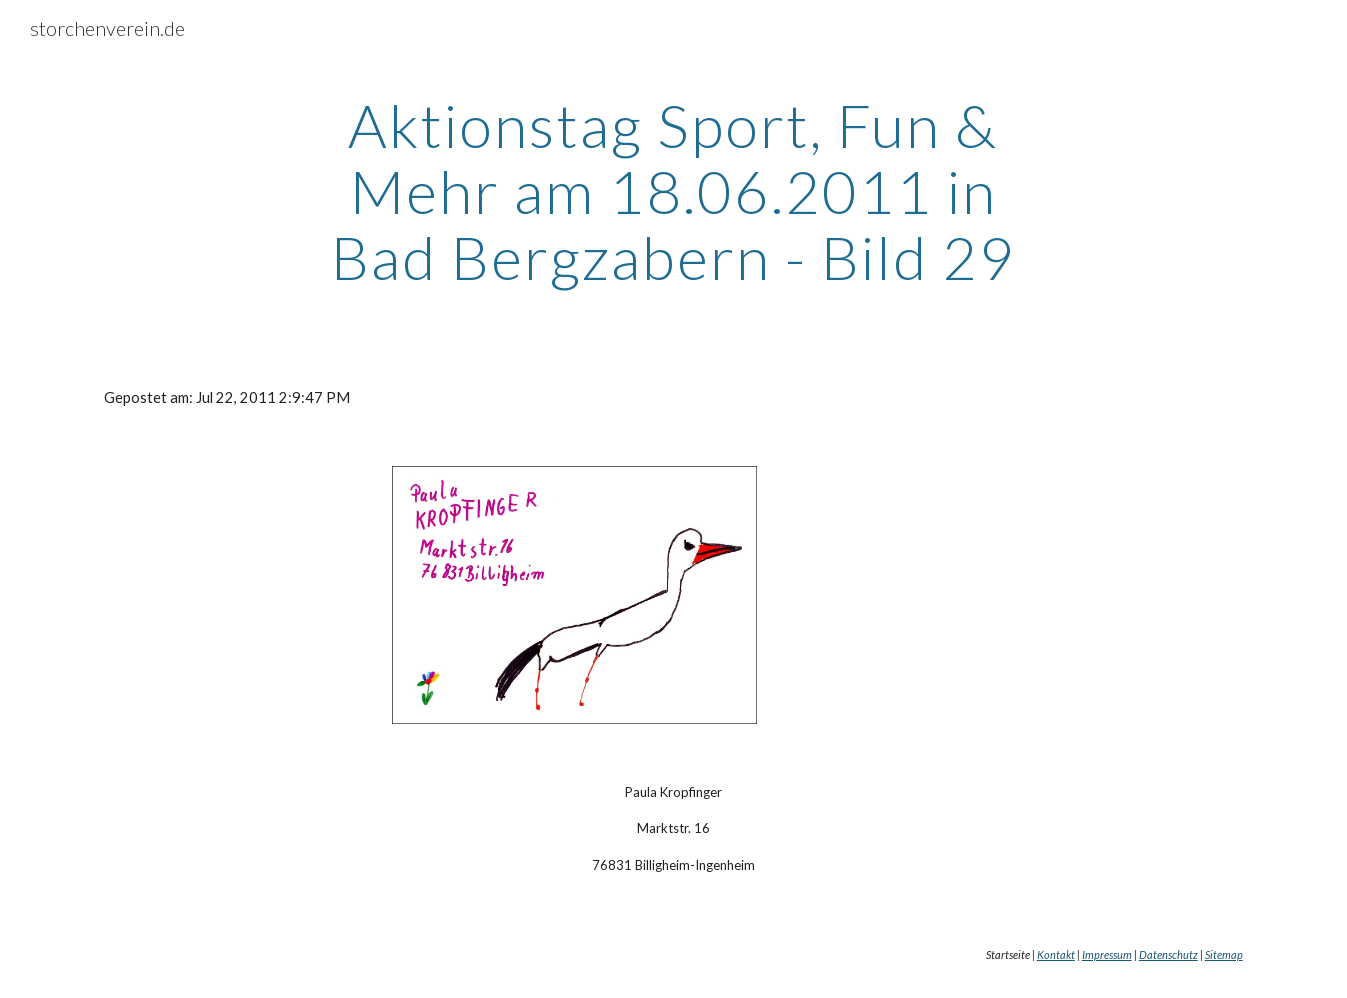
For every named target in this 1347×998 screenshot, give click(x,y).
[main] (674, 191)
